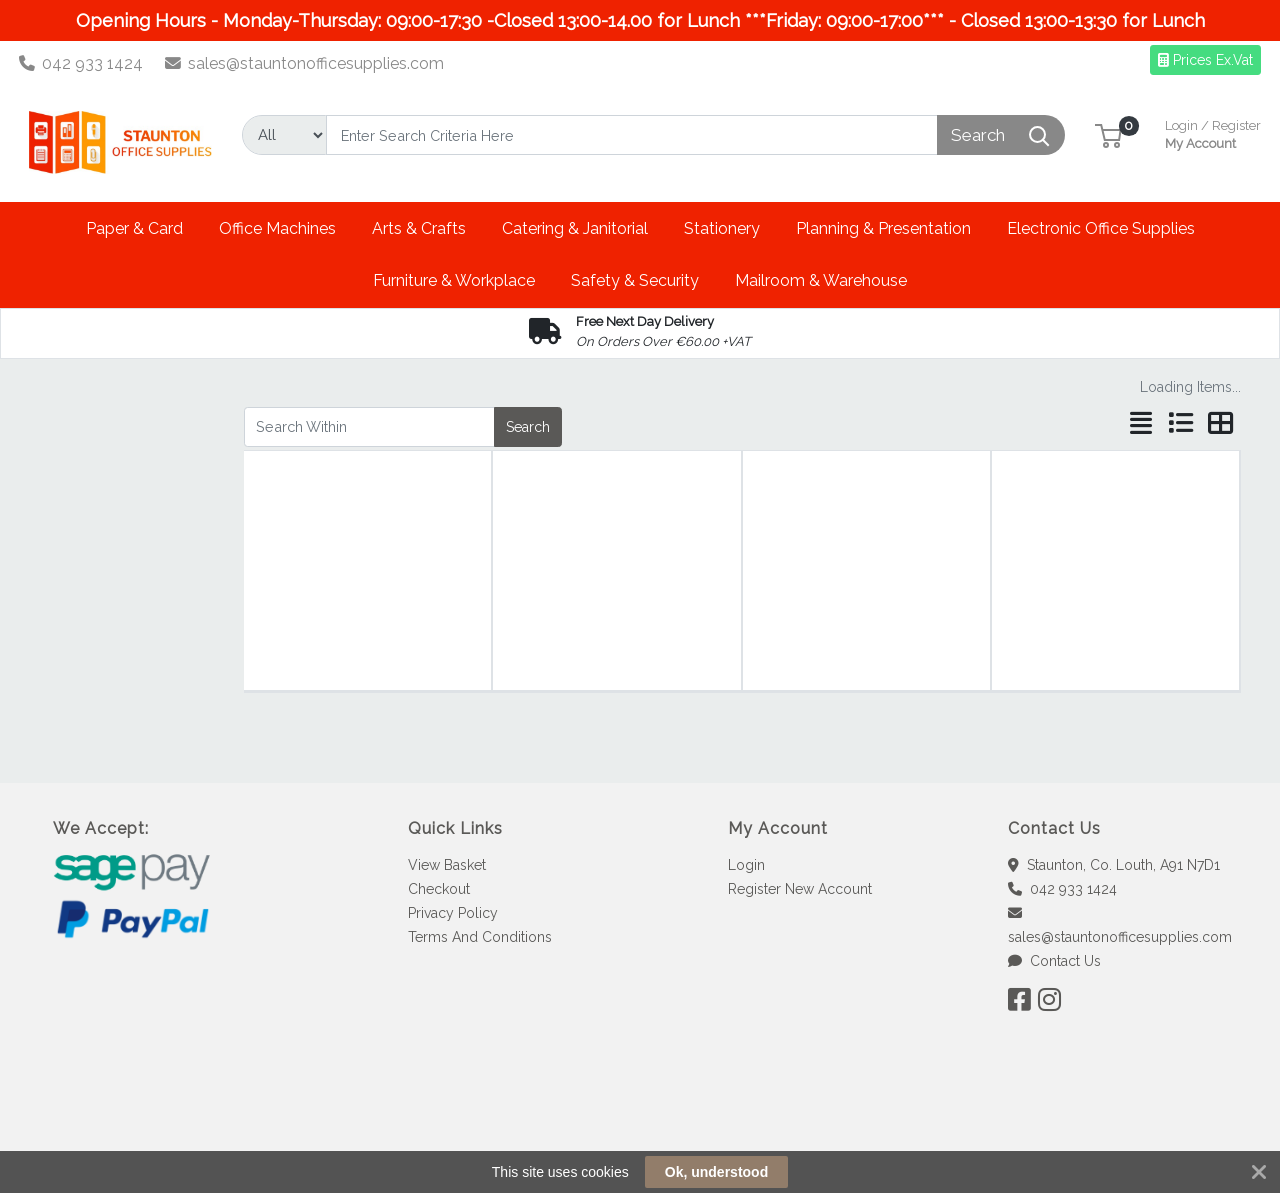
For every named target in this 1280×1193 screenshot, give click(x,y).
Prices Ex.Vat (1205, 60)
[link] (640, 1122)
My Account (1213, 132)
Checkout (439, 889)
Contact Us (1054, 961)
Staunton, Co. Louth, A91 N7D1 (1114, 865)
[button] (1108, 134)
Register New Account (800, 889)
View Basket (447, 865)
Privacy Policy (453, 913)
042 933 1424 (81, 63)
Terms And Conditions (480, 937)
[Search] (632, 135)
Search (528, 427)
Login (746, 865)
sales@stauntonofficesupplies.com (305, 63)
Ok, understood (716, 1172)
